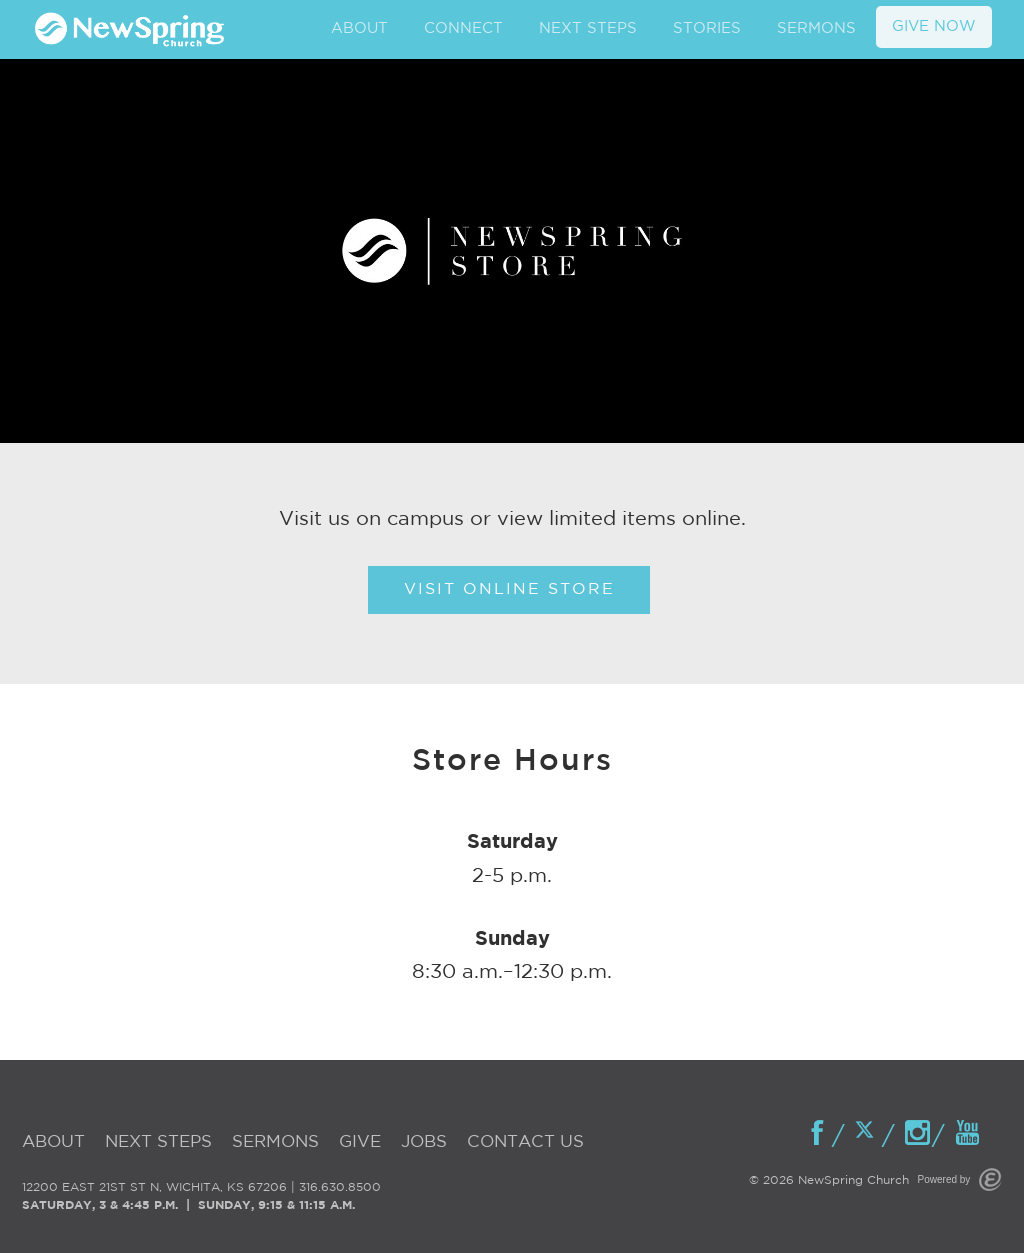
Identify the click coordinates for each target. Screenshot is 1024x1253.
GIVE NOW (934, 26)
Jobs (424, 1142)
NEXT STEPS (588, 28)
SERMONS (816, 28)
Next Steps (158, 1142)
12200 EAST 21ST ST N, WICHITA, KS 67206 (154, 1187)
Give (360, 1142)
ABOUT (359, 28)
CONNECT (463, 28)
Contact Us (525, 1142)
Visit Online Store (509, 589)
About (53, 1142)
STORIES (707, 28)
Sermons (275, 1142)
